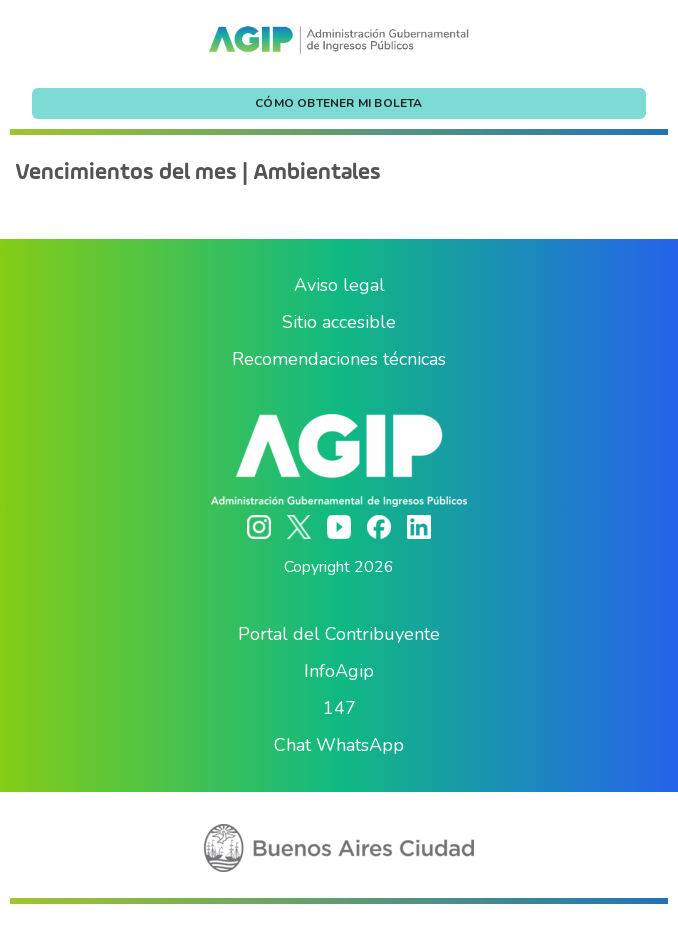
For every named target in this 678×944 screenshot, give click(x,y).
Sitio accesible (339, 322)
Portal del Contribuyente (339, 634)
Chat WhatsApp (339, 745)
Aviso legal (339, 285)
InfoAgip (339, 671)
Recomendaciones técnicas (339, 359)
